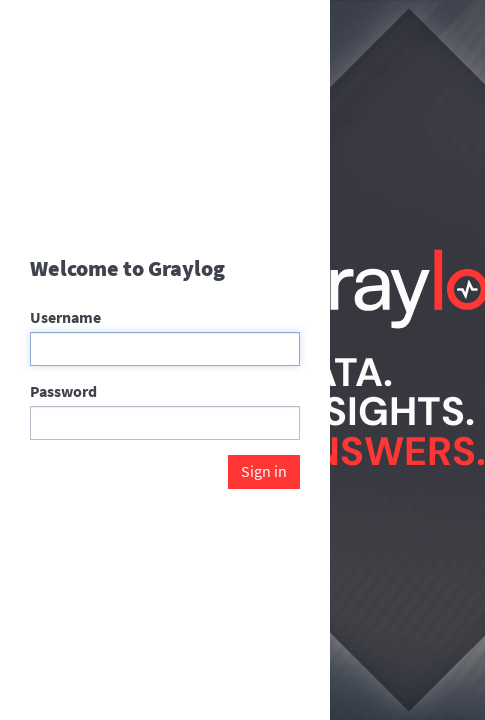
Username (65, 317)
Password (63, 391)
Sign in (264, 471)
